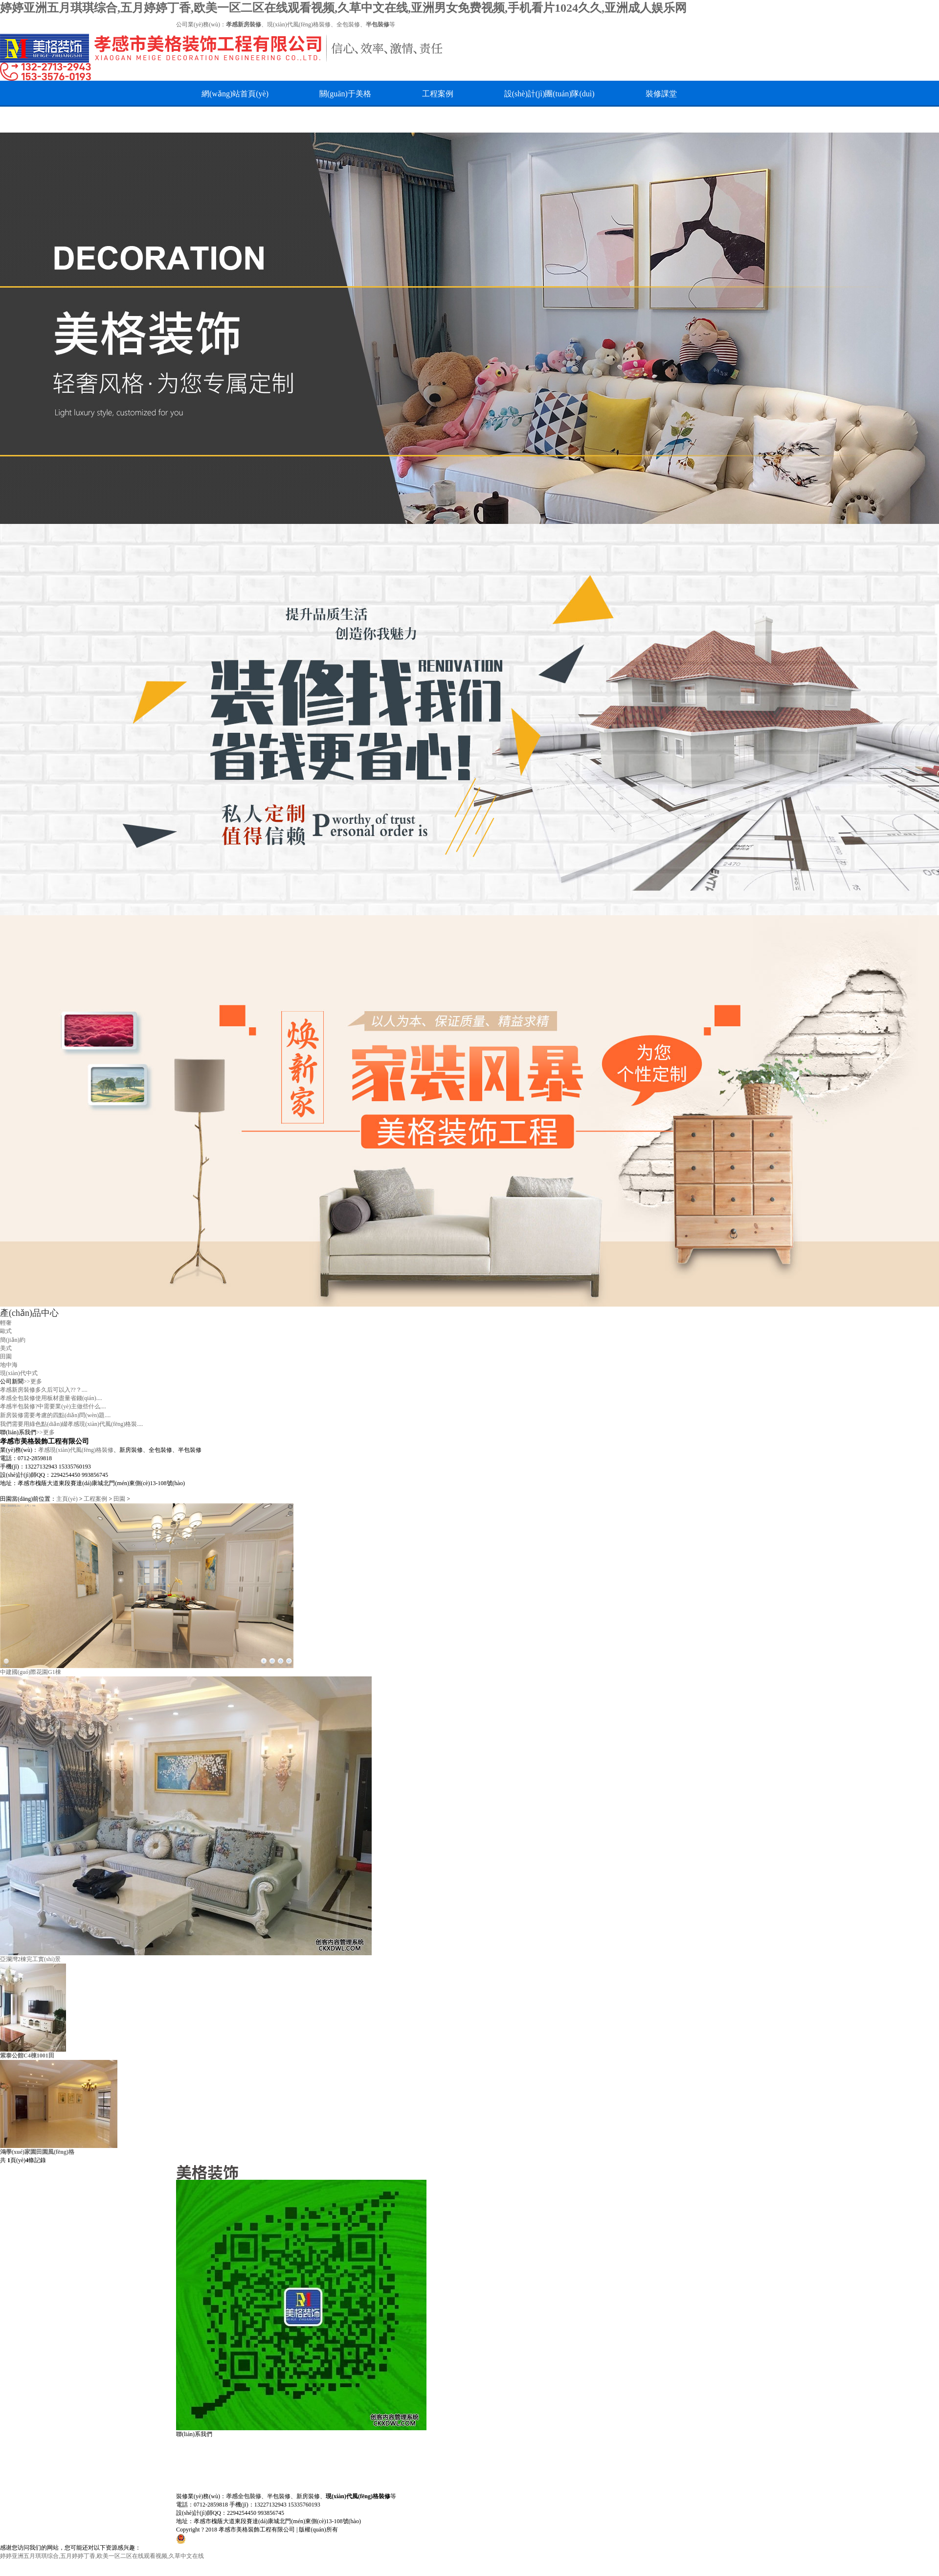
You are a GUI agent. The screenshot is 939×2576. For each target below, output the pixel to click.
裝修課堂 (661, 94)
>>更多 (32, 1381)
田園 (6, 1356)
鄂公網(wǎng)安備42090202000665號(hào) (239, 2538)
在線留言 (299, 119)
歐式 (6, 1331)
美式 (6, 1348)
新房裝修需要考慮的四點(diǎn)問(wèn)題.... (55, 1415)
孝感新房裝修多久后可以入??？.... (44, 1389)
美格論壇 (463, 119)
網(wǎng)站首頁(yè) (234, 94)
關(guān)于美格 (345, 94)
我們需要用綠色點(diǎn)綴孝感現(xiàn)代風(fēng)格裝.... (71, 1424)
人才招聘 (217, 119)
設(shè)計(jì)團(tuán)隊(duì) (549, 94)
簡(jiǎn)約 (12, 1339)
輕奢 (6, 1322)
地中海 (9, 1364)
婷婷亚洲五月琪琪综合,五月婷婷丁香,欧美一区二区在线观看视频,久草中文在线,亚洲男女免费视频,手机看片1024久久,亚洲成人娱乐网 (343, 7)
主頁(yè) (66, 1498)
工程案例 (437, 94)
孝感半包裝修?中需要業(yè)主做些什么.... (53, 1406)
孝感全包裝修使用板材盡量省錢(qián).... (51, 1398)
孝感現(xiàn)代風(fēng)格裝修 (75, 1449)
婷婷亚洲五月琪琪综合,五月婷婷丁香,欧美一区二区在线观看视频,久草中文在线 (102, 2556)
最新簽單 (381, 119)
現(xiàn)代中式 (19, 1373)
